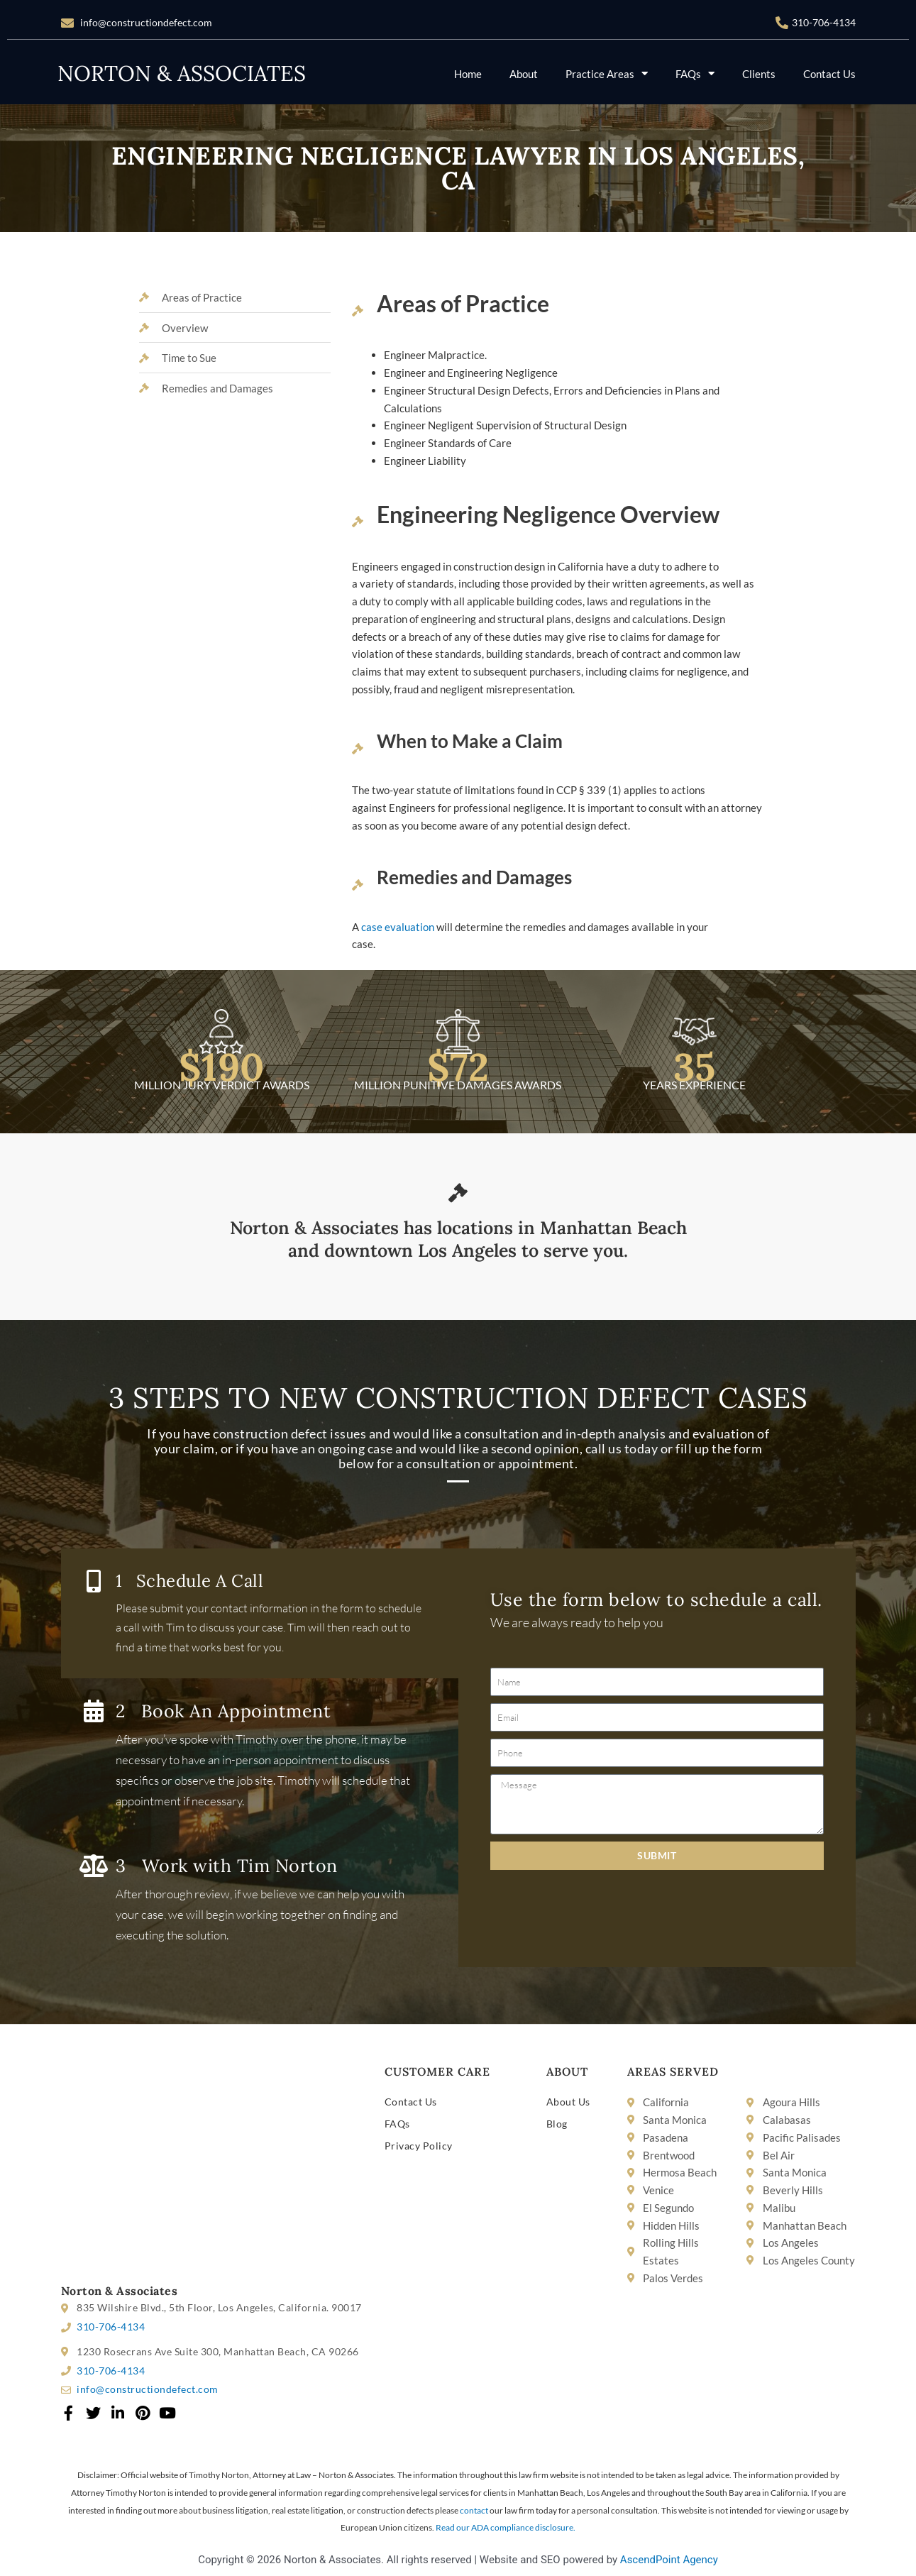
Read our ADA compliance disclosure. (505, 2527)
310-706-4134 (824, 22)
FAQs (694, 73)
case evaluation (396, 926)
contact (474, 2510)
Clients (759, 73)
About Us (568, 2102)
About (523, 73)
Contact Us (829, 73)
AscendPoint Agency (669, 2559)
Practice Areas (606, 73)
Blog (557, 2124)
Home (468, 73)
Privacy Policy (419, 2146)
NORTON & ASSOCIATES (181, 73)
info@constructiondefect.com (146, 22)
